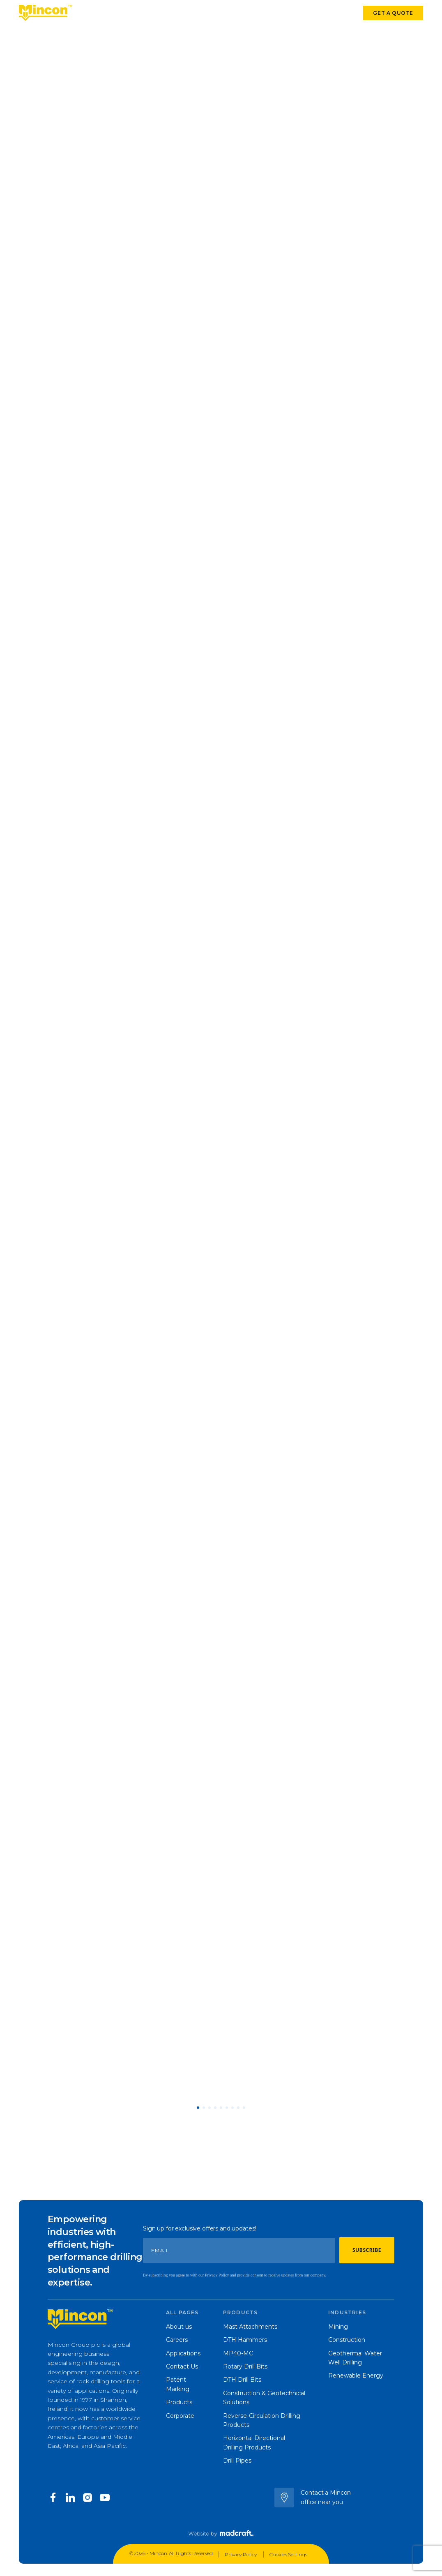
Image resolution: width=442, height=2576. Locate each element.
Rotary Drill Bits (245, 2366)
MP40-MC (238, 2353)
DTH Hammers (245, 2339)
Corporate (231, 13)
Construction (346, 2339)
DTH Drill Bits (242, 2379)
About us (179, 2326)
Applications (134, 13)
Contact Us (182, 2366)
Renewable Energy (355, 2375)
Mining (338, 2326)
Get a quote (393, 13)
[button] (198, 2107)
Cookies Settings (288, 2554)
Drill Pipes (237, 2460)
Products (91, 13)
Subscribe (366, 2250)
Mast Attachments (250, 2326)
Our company (184, 13)
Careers (177, 2339)
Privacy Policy (241, 2554)
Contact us (322, 13)
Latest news (276, 13)
